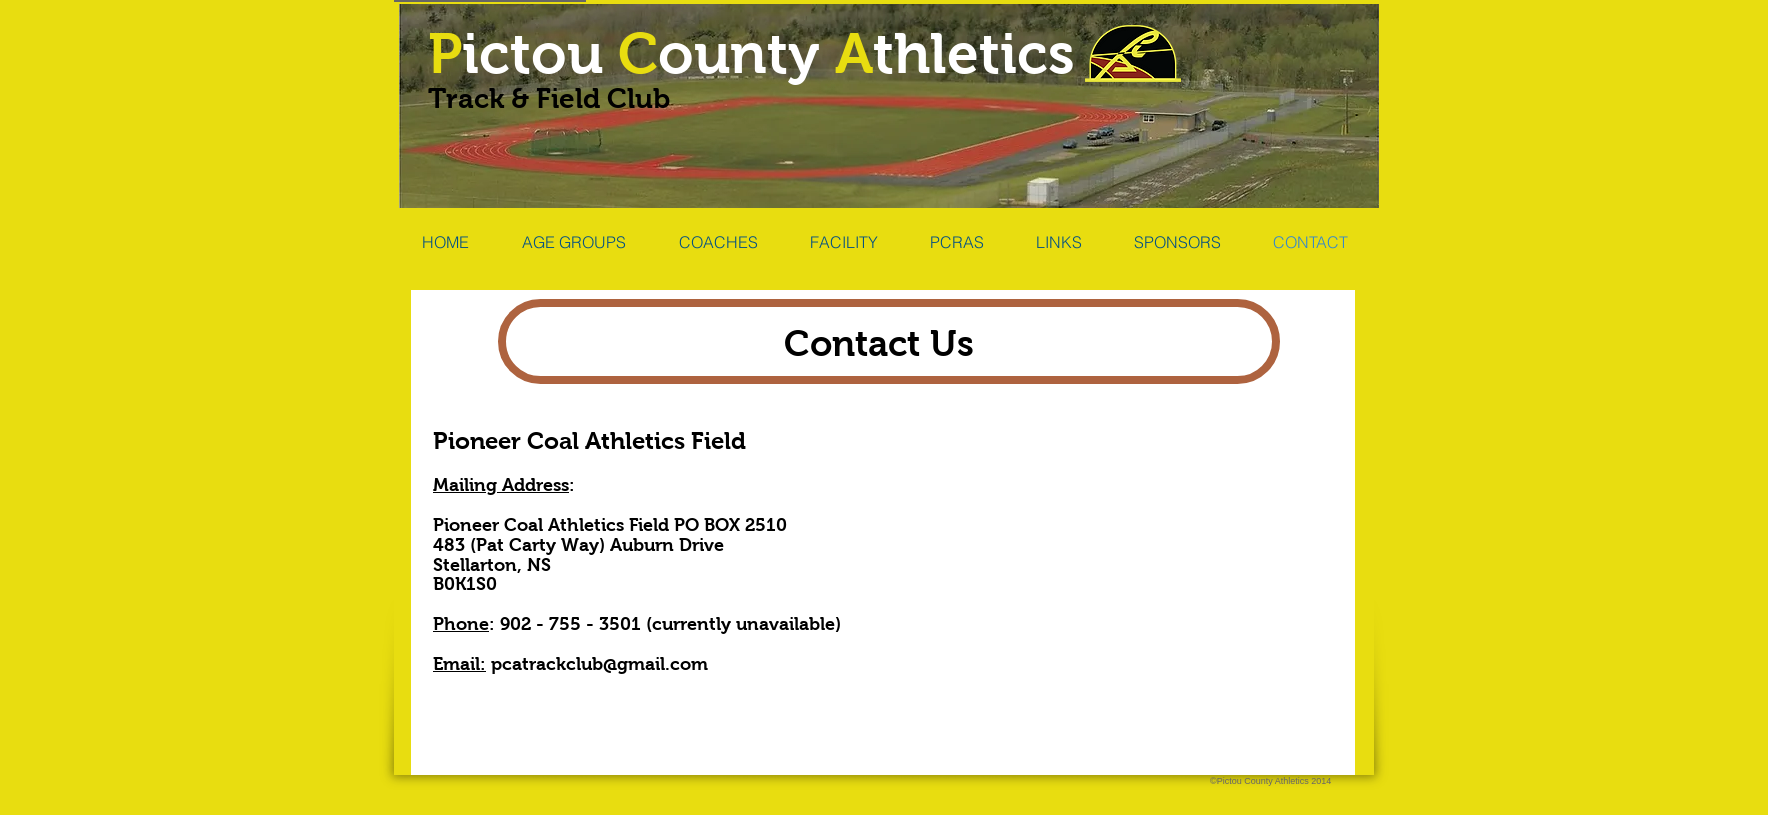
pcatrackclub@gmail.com (599, 664)
